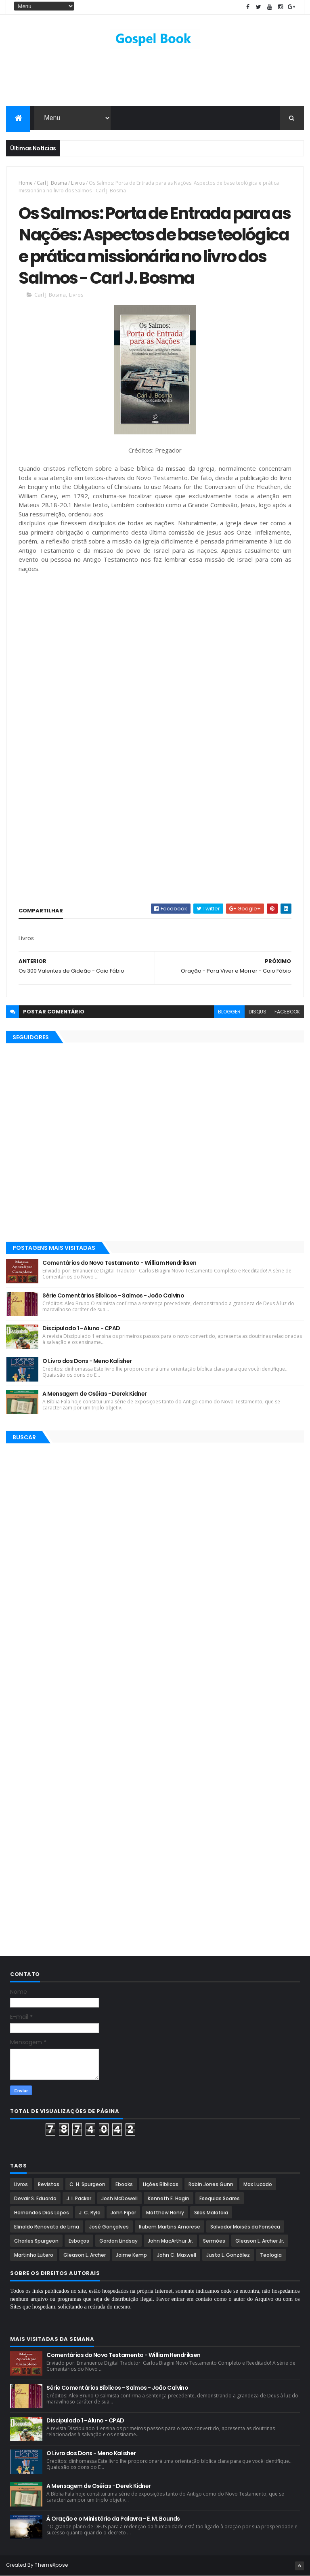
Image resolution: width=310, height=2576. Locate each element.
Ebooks (124, 2184)
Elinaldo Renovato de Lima (46, 2226)
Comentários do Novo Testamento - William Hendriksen (119, 1263)
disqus (257, 1011)
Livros (78, 182)
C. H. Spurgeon (87, 2184)
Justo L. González (228, 2255)
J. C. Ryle (90, 2212)
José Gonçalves (109, 2226)
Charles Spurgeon (36, 2240)
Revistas (48, 2184)
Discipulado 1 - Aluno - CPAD (81, 1328)
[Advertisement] (155, 79)
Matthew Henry (165, 2212)
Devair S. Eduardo (35, 2198)
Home (26, 182)
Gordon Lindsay (118, 2240)
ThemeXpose (51, 2564)
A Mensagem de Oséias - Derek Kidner (94, 1394)
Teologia (271, 2255)
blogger (229, 1011)
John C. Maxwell (176, 2255)
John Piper (123, 2212)
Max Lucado (257, 2184)
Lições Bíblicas (160, 2184)
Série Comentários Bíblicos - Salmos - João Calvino (113, 1295)
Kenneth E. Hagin (168, 2198)
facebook (287, 1011)
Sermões (214, 2240)
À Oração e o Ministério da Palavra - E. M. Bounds (113, 2519)
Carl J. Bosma (52, 182)
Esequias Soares (219, 2198)
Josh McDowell (119, 2198)
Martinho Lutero (33, 2255)
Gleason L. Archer (84, 2255)
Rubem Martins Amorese (169, 2226)
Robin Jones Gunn (211, 2184)
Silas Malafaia (211, 2212)
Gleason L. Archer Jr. (259, 2240)
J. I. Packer (79, 2198)
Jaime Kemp (131, 2255)
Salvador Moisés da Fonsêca (245, 2226)
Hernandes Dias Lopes (41, 2212)
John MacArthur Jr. (170, 2240)
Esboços (79, 2240)
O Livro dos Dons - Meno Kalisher (87, 1361)
